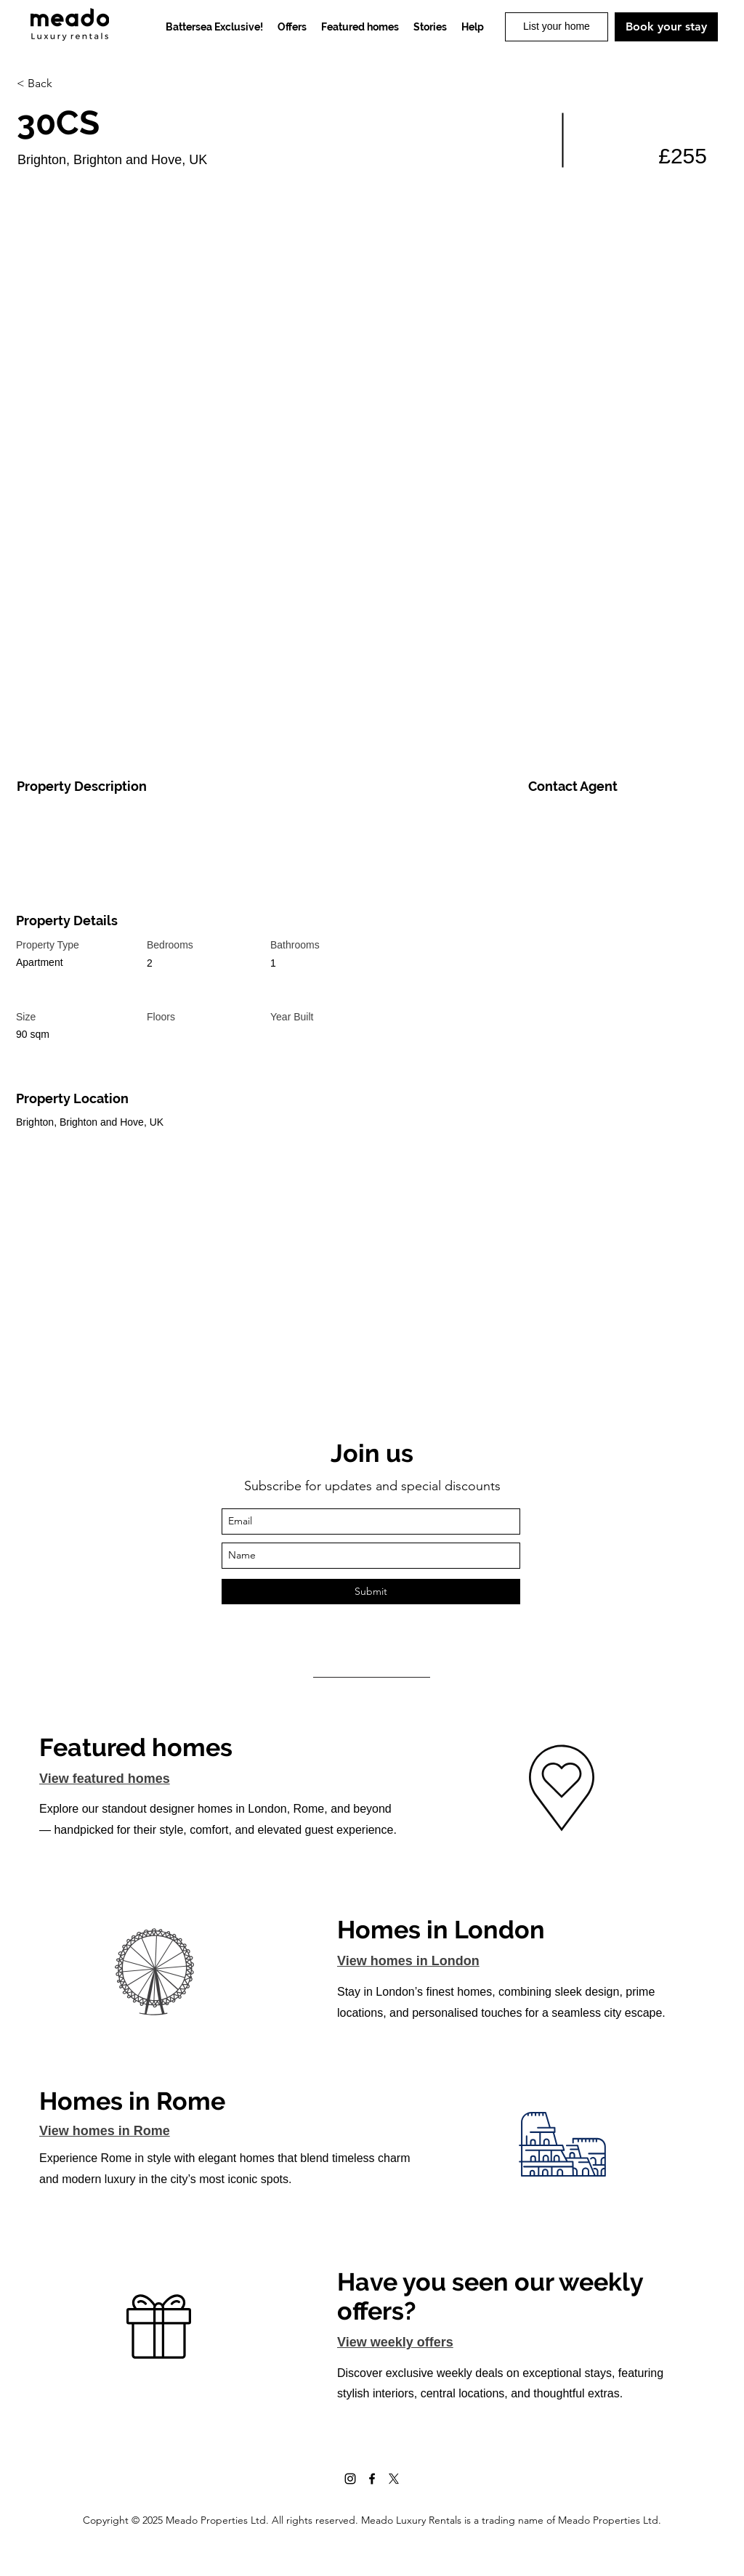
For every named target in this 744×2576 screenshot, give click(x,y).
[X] (394, 2478)
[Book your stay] (666, 26)
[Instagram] (350, 2478)
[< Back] (68, 83)
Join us (372, 1453)
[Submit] (371, 1591)
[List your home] (556, 26)
